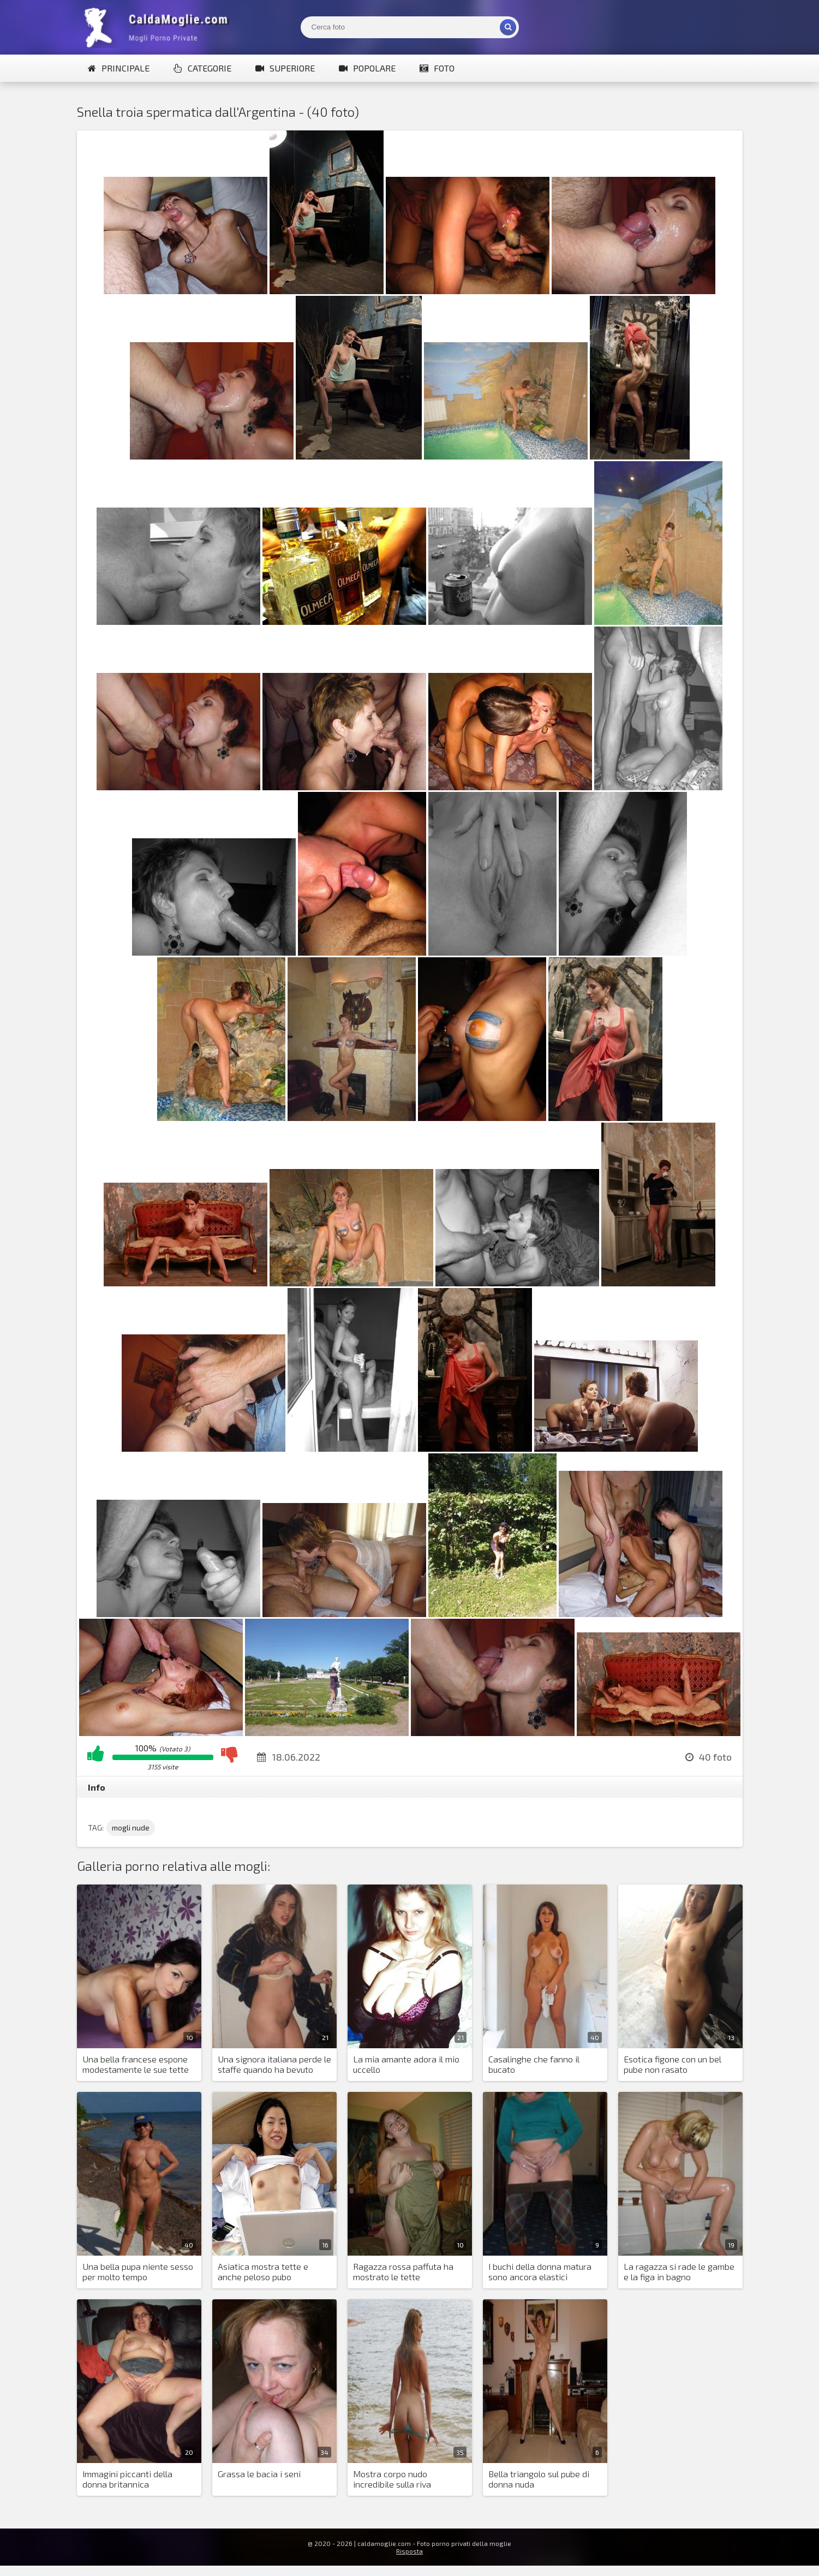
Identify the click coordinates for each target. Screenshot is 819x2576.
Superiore (285, 68)
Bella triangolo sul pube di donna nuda (538, 2478)
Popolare (367, 68)
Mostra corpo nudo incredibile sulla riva (392, 2478)
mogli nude (131, 1827)
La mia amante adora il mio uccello (406, 2064)
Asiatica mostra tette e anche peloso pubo (263, 2271)
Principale (119, 68)
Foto (437, 68)
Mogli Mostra (159, 27)
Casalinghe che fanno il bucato (533, 2064)
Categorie (202, 68)
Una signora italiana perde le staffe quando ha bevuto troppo (274, 2065)
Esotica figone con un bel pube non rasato (672, 2064)
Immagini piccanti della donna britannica (127, 2478)
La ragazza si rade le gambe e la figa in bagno (679, 2271)
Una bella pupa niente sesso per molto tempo (137, 2271)
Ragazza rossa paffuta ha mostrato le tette (403, 2271)
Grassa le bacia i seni (259, 2473)
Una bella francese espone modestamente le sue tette (135, 2064)
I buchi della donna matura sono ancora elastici (539, 2271)
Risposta (409, 2551)
